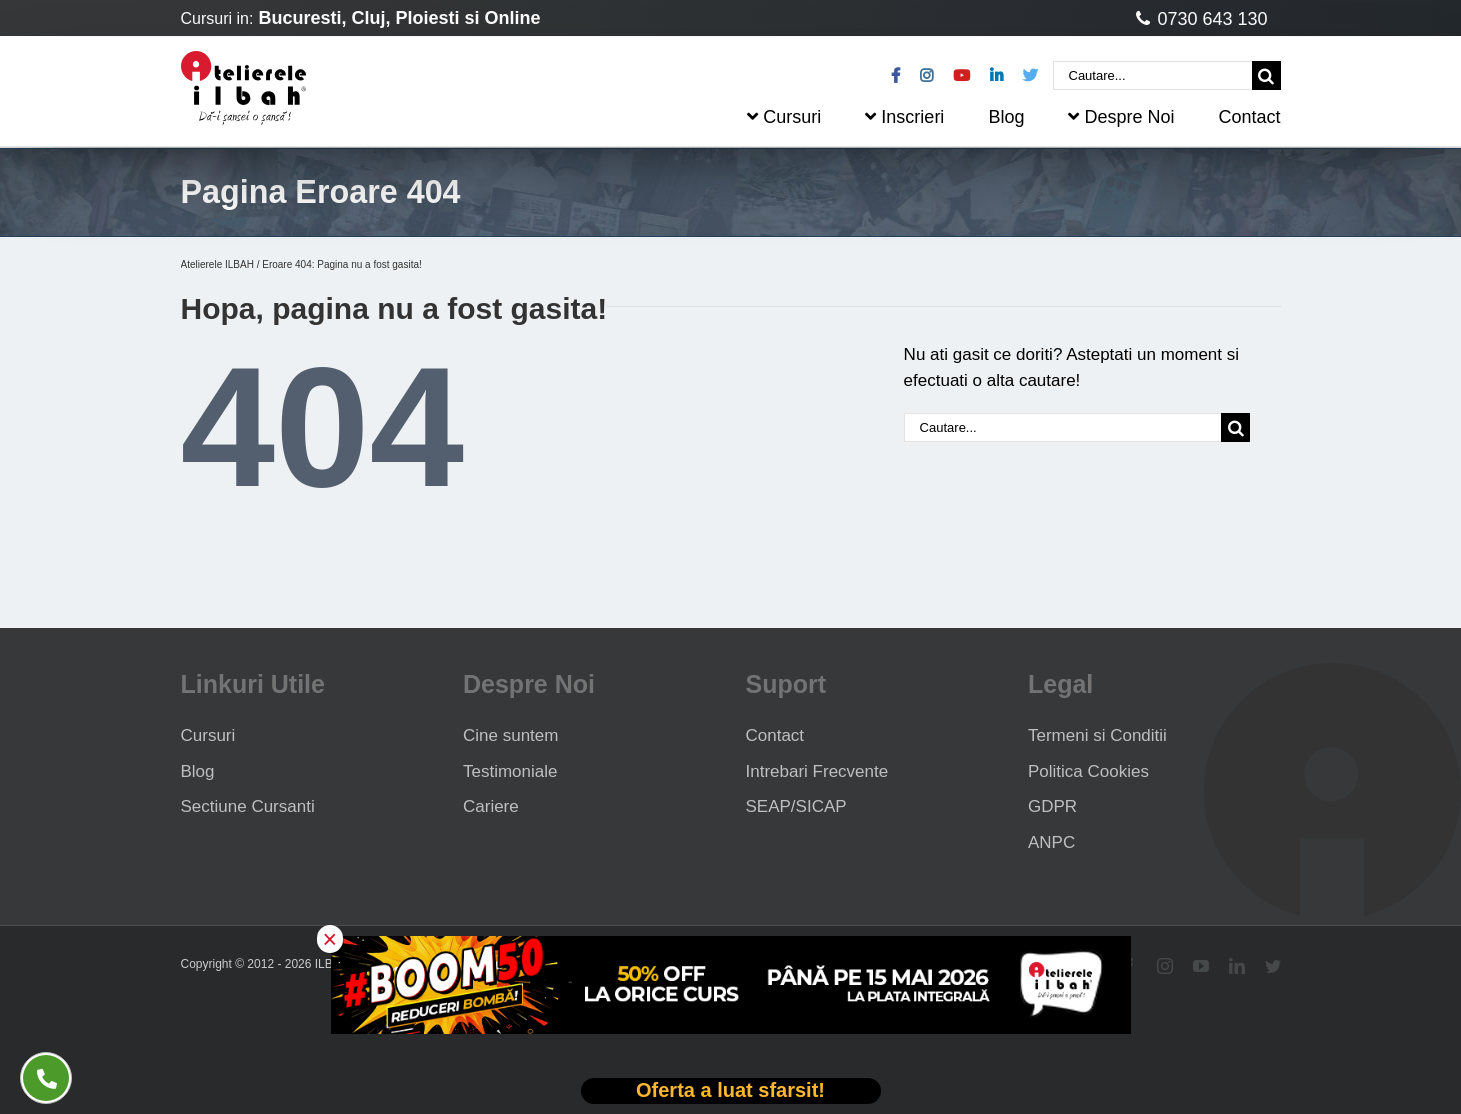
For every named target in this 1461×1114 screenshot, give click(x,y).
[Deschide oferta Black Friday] (731, 1091)
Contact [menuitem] (1249, 117)
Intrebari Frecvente (817, 771)
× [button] (330, 939)
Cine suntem (510, 735)
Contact (775, 735)
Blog (198, 771)
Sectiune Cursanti (248, 806)
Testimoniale (510, 771)
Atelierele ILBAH (217, 264)
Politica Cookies (1088, 771)
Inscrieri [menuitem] (904, 117)
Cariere (491, 806)
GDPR (1052, 806)
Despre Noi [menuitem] (1121, 117)
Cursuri (208, 735)
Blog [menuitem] (1006, 117)
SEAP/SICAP (796, 806)
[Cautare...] (1152, 75)
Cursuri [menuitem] (784, 117)
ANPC (1051, 842)
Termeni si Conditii (1097, 735)
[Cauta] (1266, 75)
